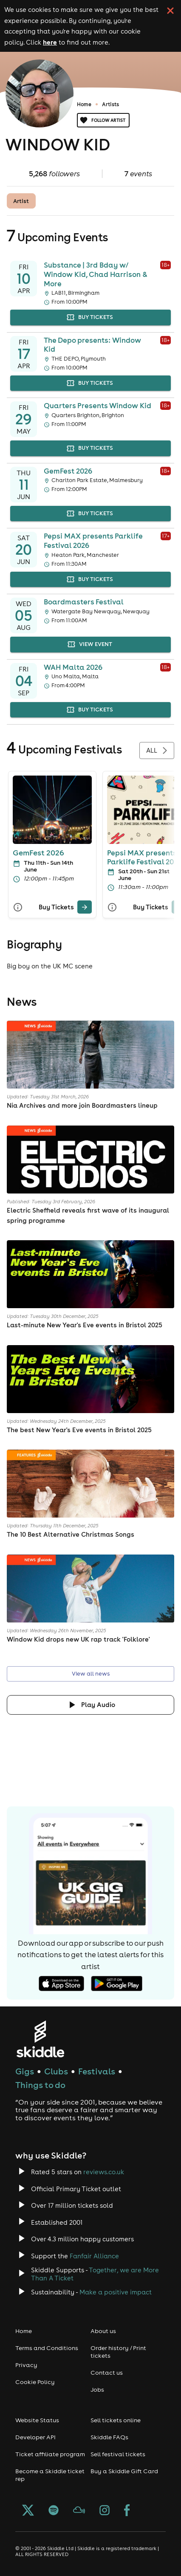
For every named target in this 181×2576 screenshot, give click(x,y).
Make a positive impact (115, 2292)
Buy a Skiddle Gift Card (124, 2471)
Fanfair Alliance (94, 2256)
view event (90, 644)
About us (103, 2331)
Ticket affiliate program (50, 2454)
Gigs (24, 2071)
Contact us (106, 2372)
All (157, 750)
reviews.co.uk (103, 2172)
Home (84, 104)
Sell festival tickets (117, 2454)
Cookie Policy (35, 2382)
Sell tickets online (115, 2420)
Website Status (37, 2420)
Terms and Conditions (46, 2348)
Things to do (40, 2084)
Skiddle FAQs (109, 2437)
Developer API (35, 2437)
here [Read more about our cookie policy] (50, 42)
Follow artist (103, 120)
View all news (90, 1674)
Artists (110, 104)
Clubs (56, 2071)
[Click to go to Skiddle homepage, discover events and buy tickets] (40, 2039)
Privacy (26, 2365)
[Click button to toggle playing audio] (90, 1705)
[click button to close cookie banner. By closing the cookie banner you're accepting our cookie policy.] (170, 10)
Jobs (97, 2389)
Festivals (96, 2071)
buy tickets (90, 317)
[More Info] (18, 907)
